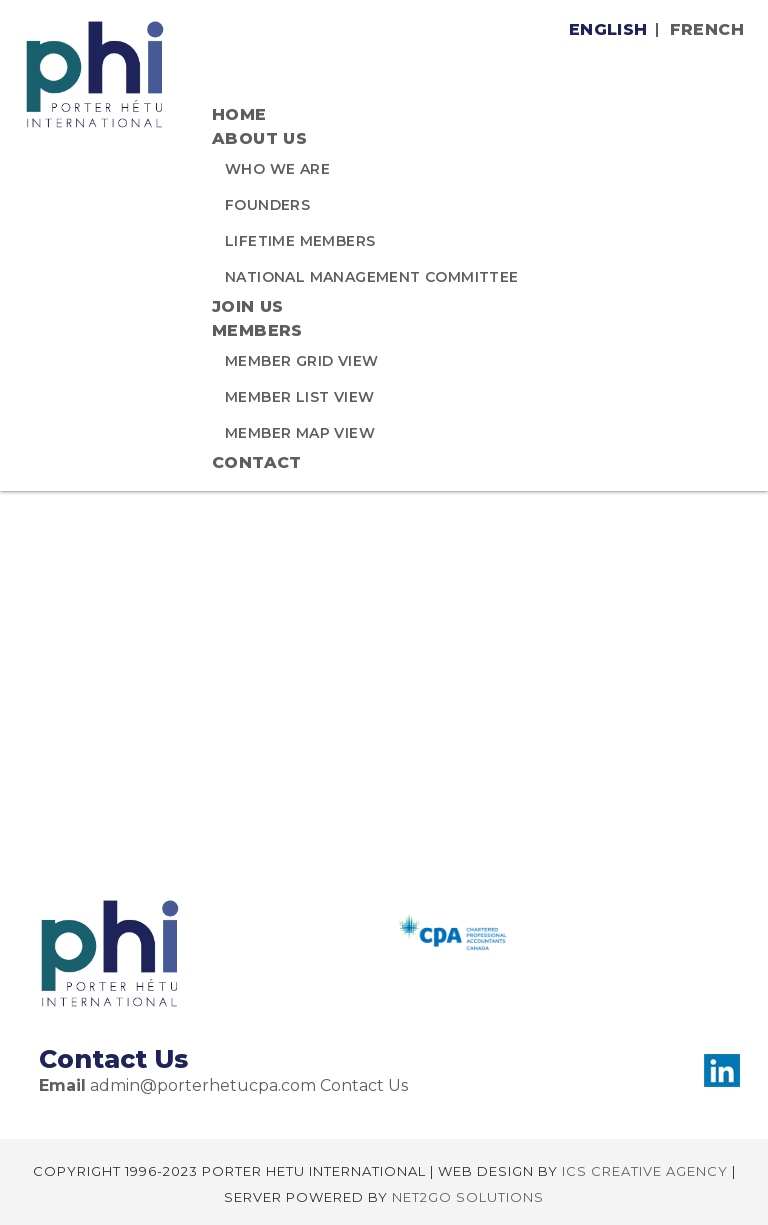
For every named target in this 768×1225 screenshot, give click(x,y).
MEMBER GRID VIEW (301, 361)
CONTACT (257, 462)
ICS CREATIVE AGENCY (645, 1171)
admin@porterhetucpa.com (203, 1085)
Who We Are (277, 169)
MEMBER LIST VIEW (299, 397)
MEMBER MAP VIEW (300, 433)
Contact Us (364, 1085)
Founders (267, 205)
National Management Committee (372, 277)
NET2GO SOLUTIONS (468, 1197)
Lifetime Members (300, 241)
